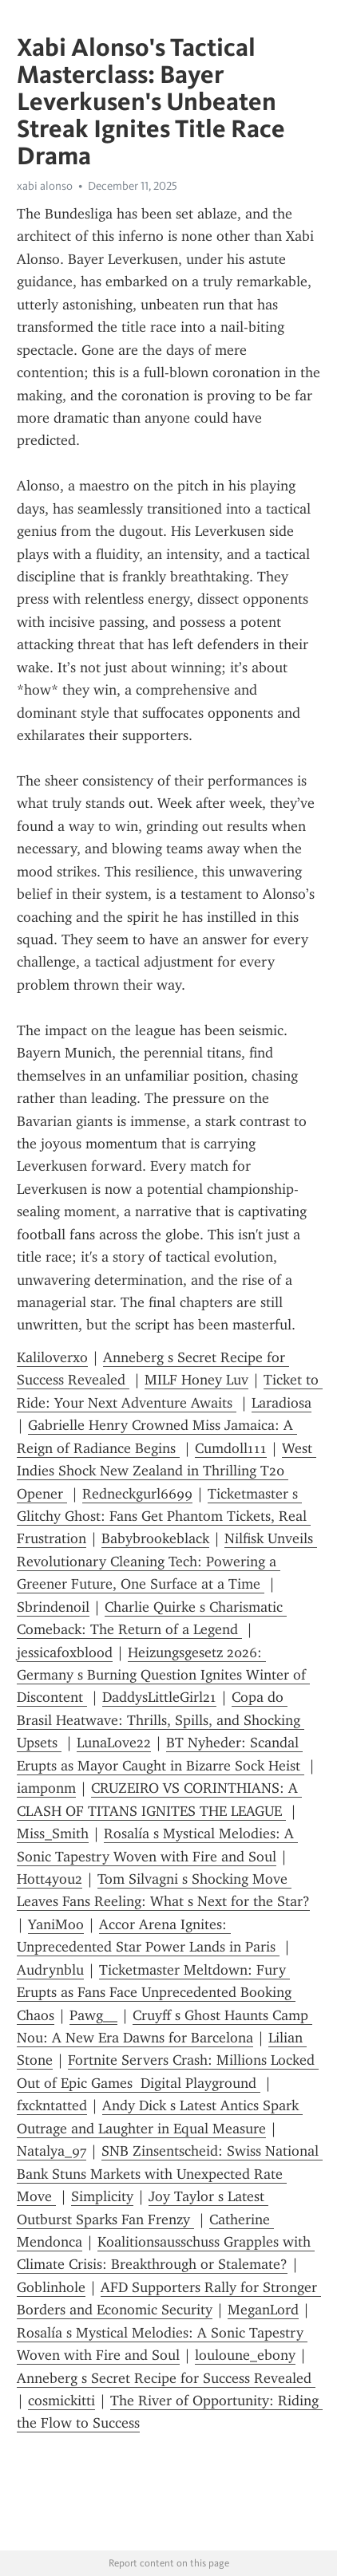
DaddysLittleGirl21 (159, 1697)
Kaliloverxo (52, 1357)
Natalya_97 (51, 2151)
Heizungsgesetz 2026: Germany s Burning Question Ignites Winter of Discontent (163, 1675)
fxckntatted (52, 2105)
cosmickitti (61, 2400)
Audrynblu (50, 1970)
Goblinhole (51, 2287)
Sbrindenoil (53, 1607)
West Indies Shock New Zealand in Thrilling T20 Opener (166, 1471)
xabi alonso (45, 186)
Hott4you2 (49, 1879)
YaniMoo (56, 1924)
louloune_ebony (245, 2355)
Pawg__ (93, 2015)
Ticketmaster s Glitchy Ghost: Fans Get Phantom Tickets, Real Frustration (164, 1516)
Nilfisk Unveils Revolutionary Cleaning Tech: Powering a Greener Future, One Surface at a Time (167, 1561)
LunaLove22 (114, 1742)
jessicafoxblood (65, 1652)
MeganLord (263, 2309)
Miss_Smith (53, 1833)
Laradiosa (281, 1403)
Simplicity (102, 2196)
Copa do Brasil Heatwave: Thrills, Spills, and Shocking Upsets (160, 1719)
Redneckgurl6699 (137, 1494)
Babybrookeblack (155, 1538)
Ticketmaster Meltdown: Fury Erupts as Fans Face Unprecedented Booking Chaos (156, 1992)
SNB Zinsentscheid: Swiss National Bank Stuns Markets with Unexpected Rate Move (170, 2173)
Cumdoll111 (231, 1448)
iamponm (46, 1788)
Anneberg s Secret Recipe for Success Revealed (166, 2378)
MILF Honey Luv (196, 1379)
